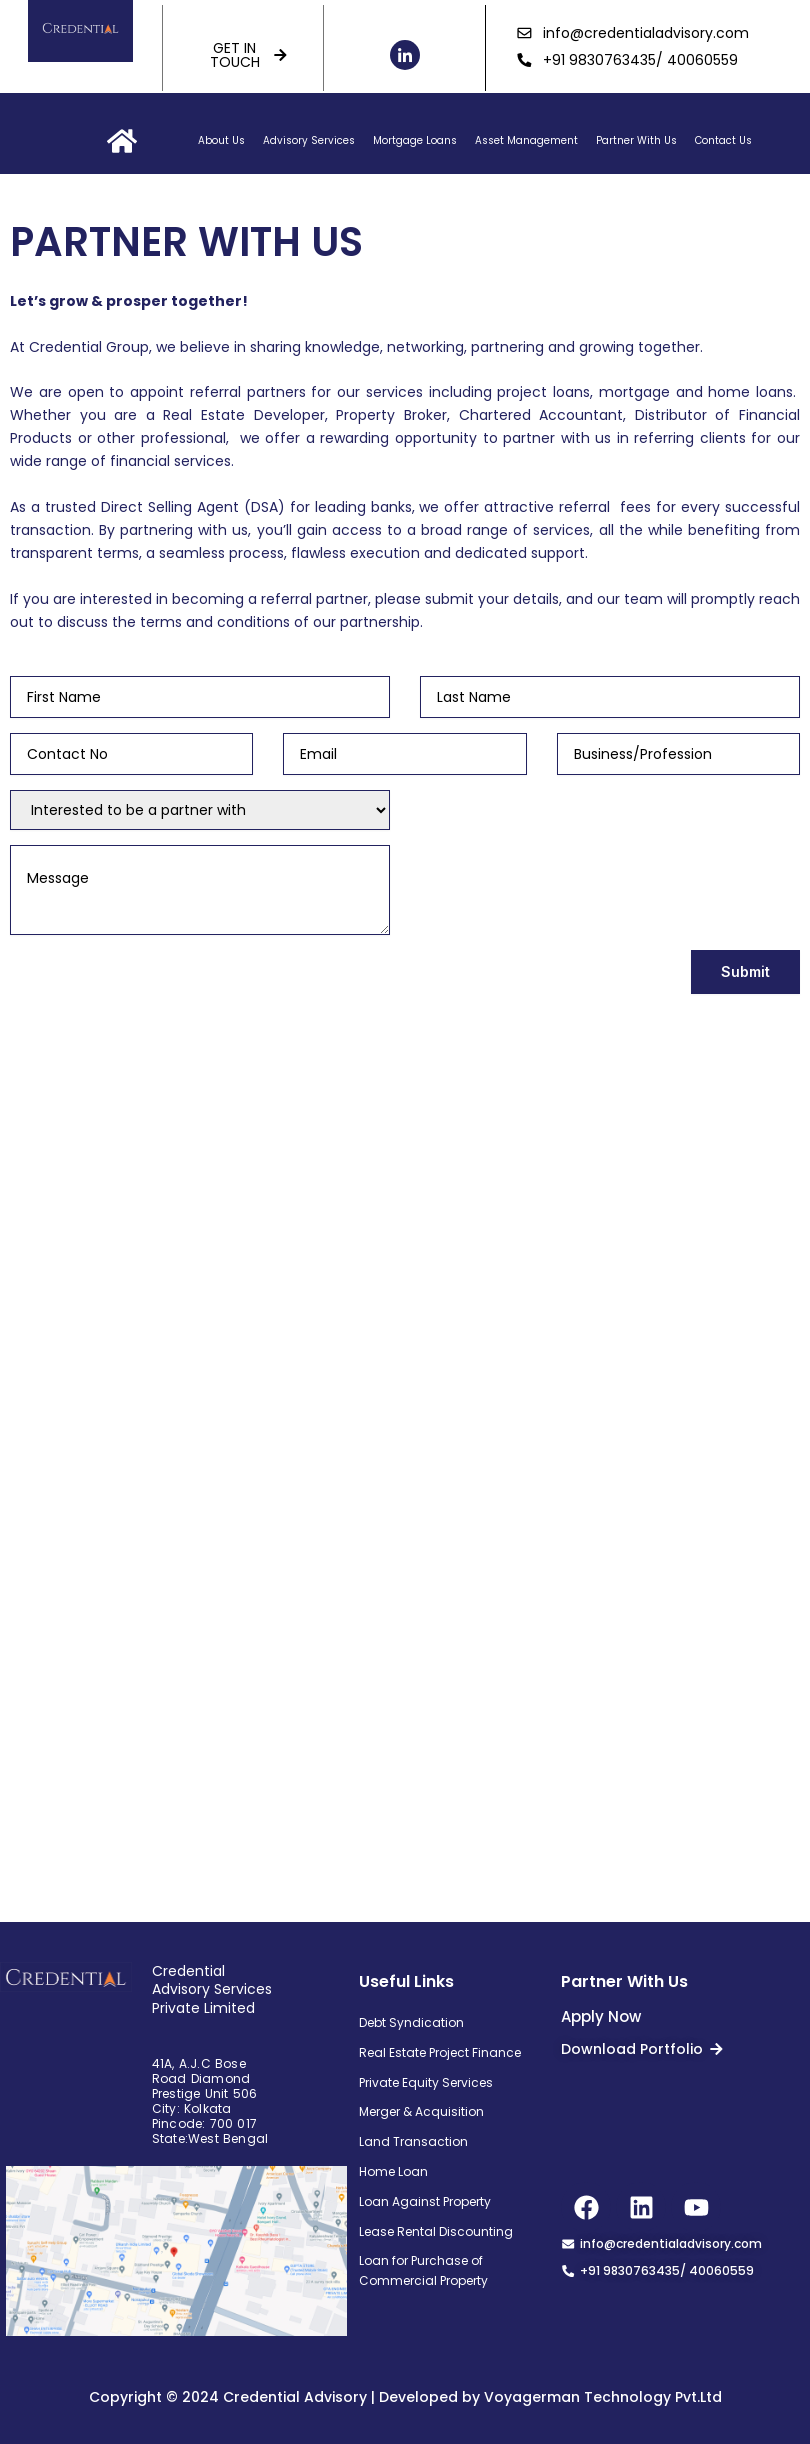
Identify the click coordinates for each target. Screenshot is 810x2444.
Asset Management (526, 140)
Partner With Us (636, 140)
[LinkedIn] (405, 55)
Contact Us (723, 140)
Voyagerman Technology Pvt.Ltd (603, 2397)
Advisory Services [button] (309, 140)
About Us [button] (221, 140)
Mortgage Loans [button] (415, 140)
